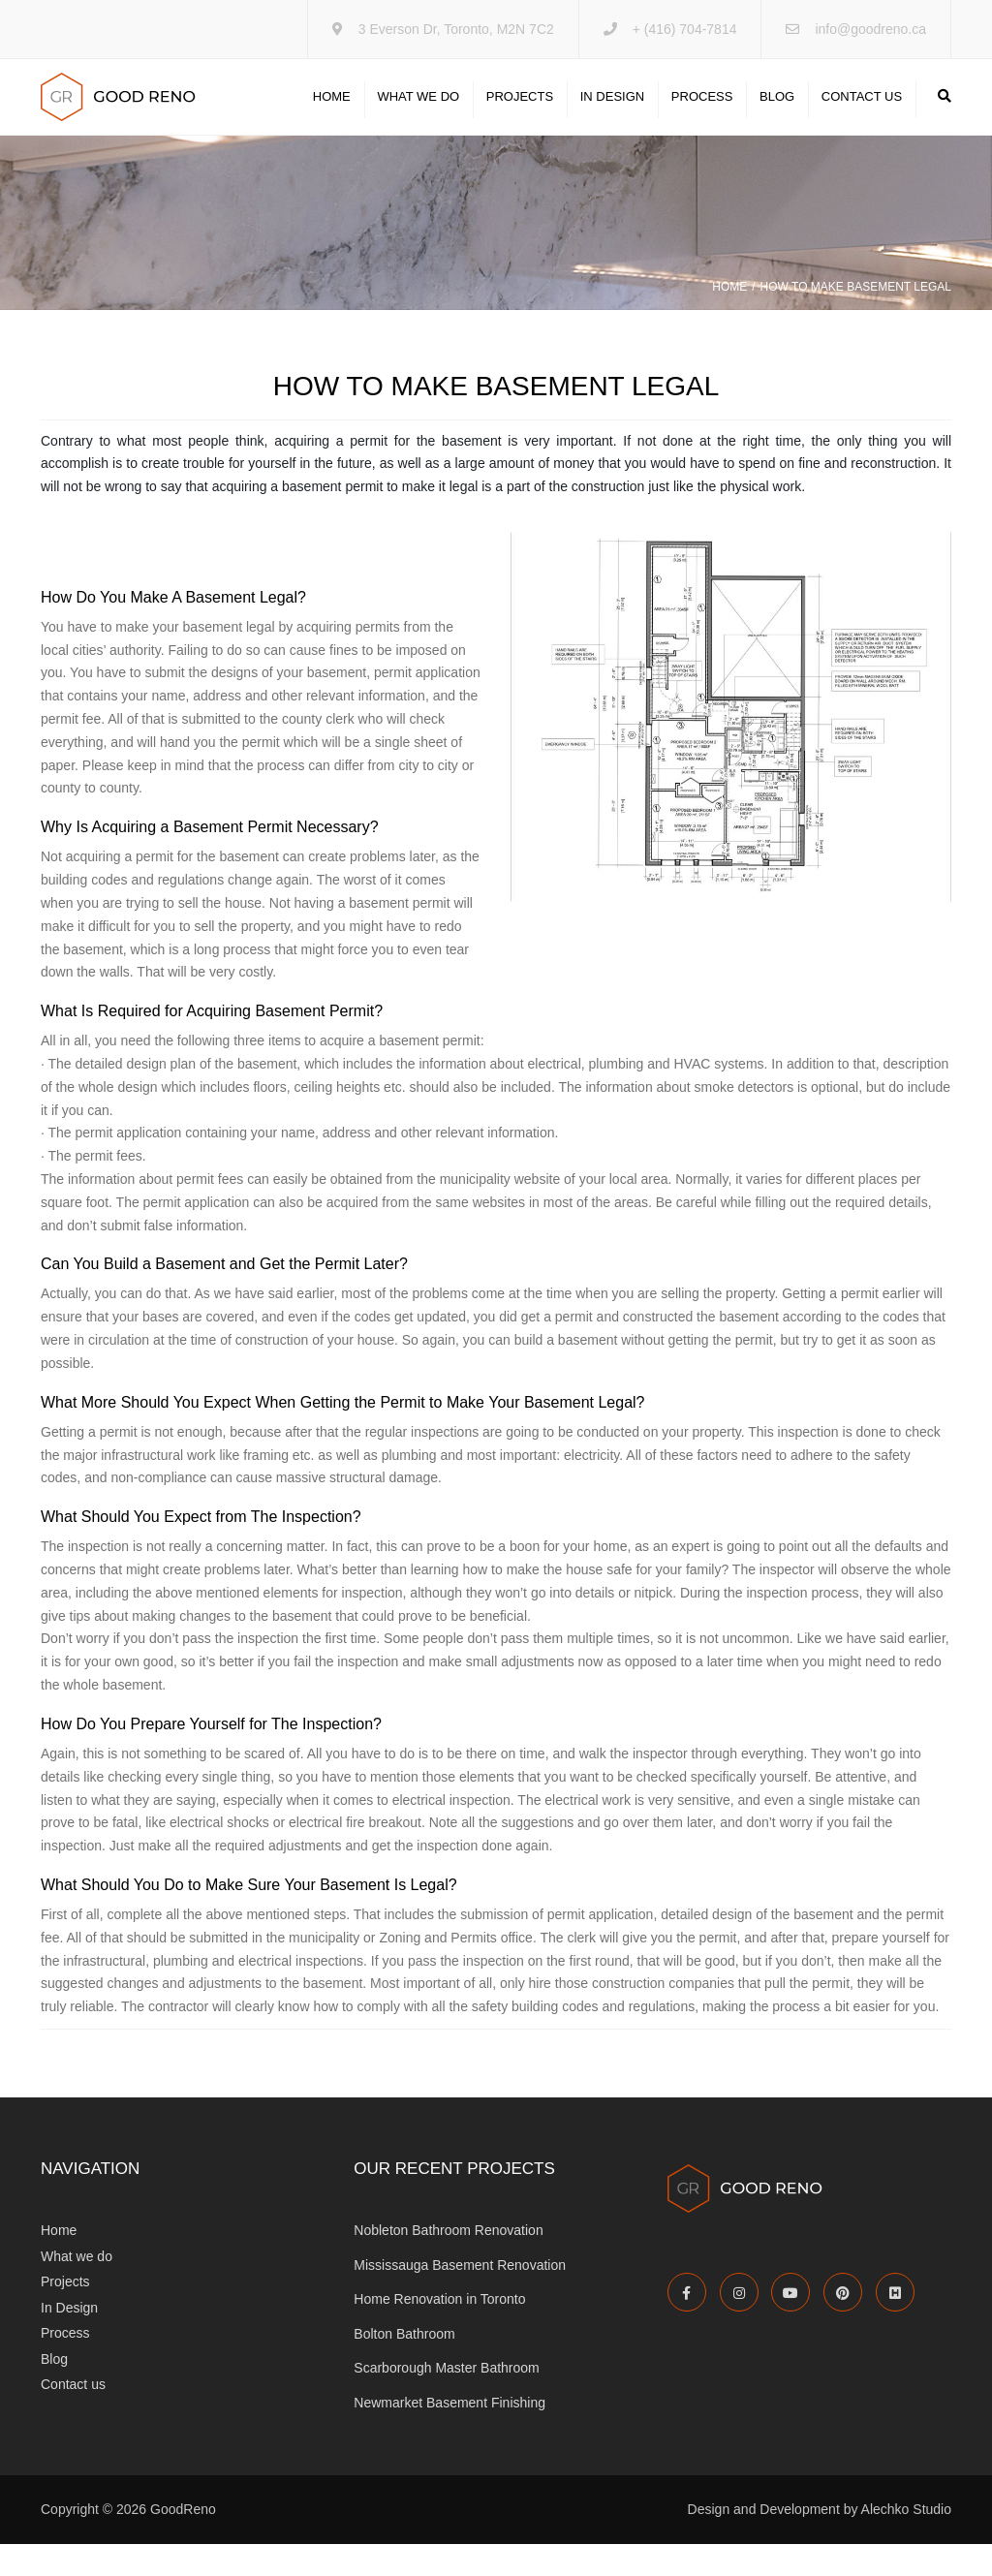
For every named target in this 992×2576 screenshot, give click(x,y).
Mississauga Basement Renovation (460, 2297)
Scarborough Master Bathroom (446, 2400)
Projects (519, 113)
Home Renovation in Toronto (439, 2331)
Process (702, 113)
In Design (612, 113)
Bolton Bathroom (404, 2366)
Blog (777, 113)
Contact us (862, 113)
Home (332, 113)
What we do (418, 113)
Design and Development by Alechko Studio (819, 2542)
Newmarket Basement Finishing (449, 2434)
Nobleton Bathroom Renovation (448, 2262)
